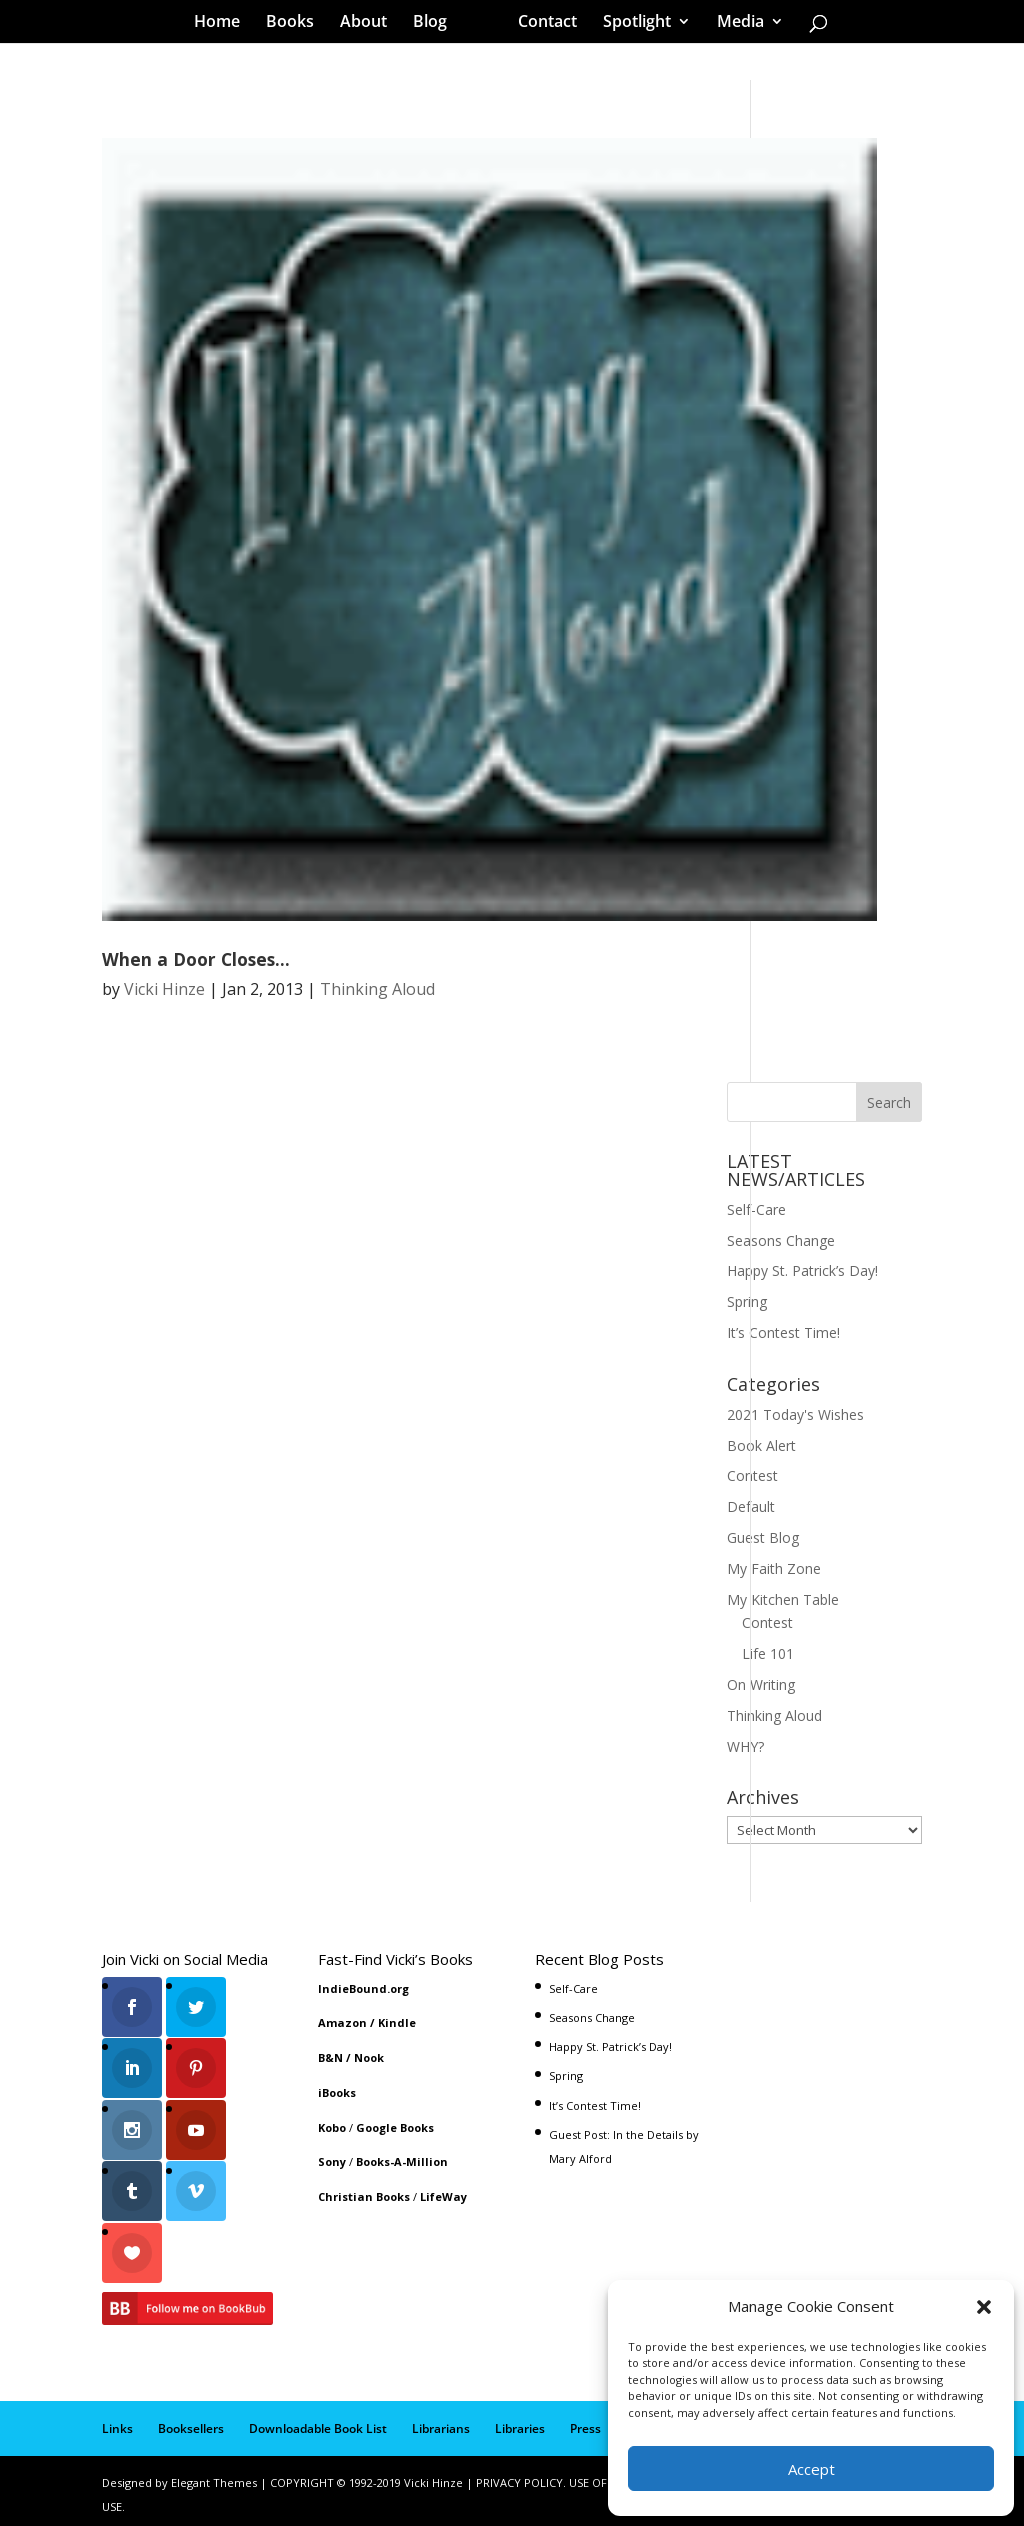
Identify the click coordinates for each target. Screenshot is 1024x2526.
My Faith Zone (774, 1568)
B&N (330, 2057)
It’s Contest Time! (783, 1332)
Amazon (342, 2022)
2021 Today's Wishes (795, 1414)
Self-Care (756, 1209)
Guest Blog (763, 1537)
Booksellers (191, 2420)
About (370, 24)
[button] (984, 2307)
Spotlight (630, 24)
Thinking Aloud (377, 989)
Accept (811, 2469)
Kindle (397, 2022)
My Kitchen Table (783, 1599)
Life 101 (768, 1653)
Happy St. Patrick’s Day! (802, 1270)
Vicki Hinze (164, 989)
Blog (437, 24)
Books (297, 24)
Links (117, 2420)
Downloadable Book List (318, 2420)
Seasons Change (781, 1240)
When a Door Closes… (196, 959)
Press (585, 2420)
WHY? (745, 1746)
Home (224, 24)
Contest (752, 1475)
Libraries (520, 2420)
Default (751, 1506)
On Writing (761, 1684)
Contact (540, 24)
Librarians (441, 2420)
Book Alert (761, 1445)
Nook (369, 2057)
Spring (747, 1301)
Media (733, 24)
